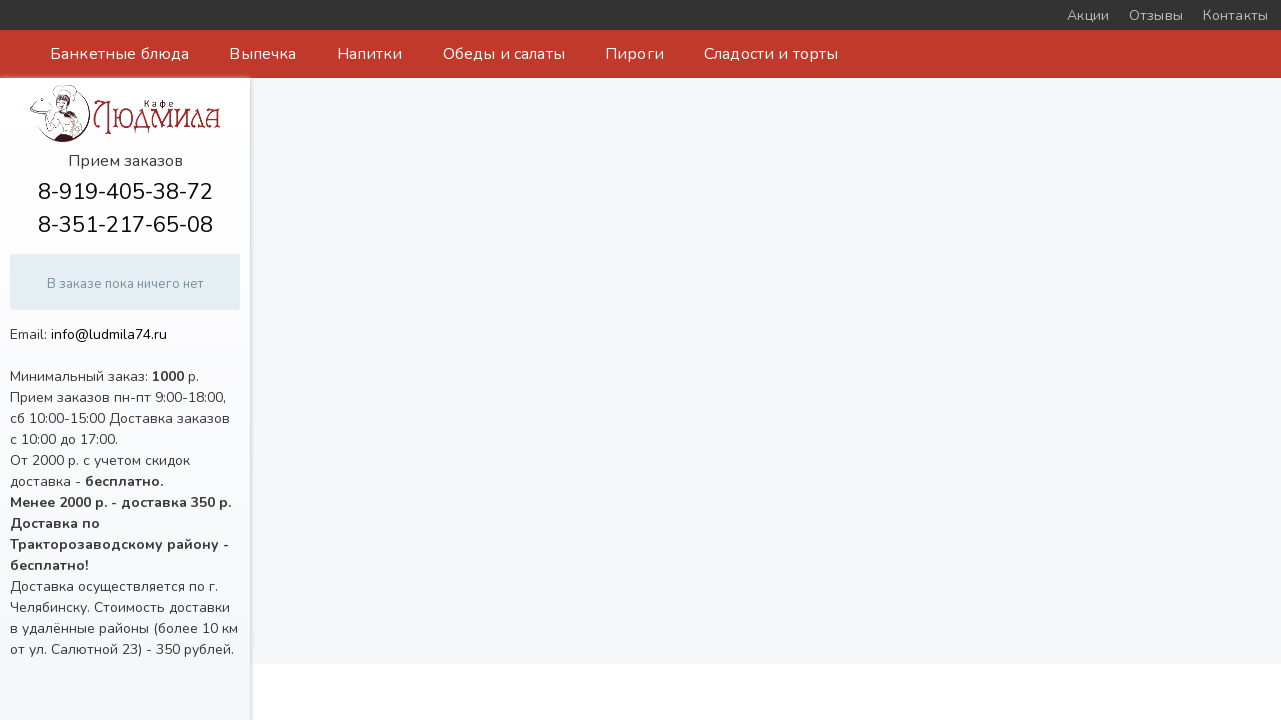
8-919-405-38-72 (125, 192)
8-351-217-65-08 (125, 225)
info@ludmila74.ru (109, 334)
